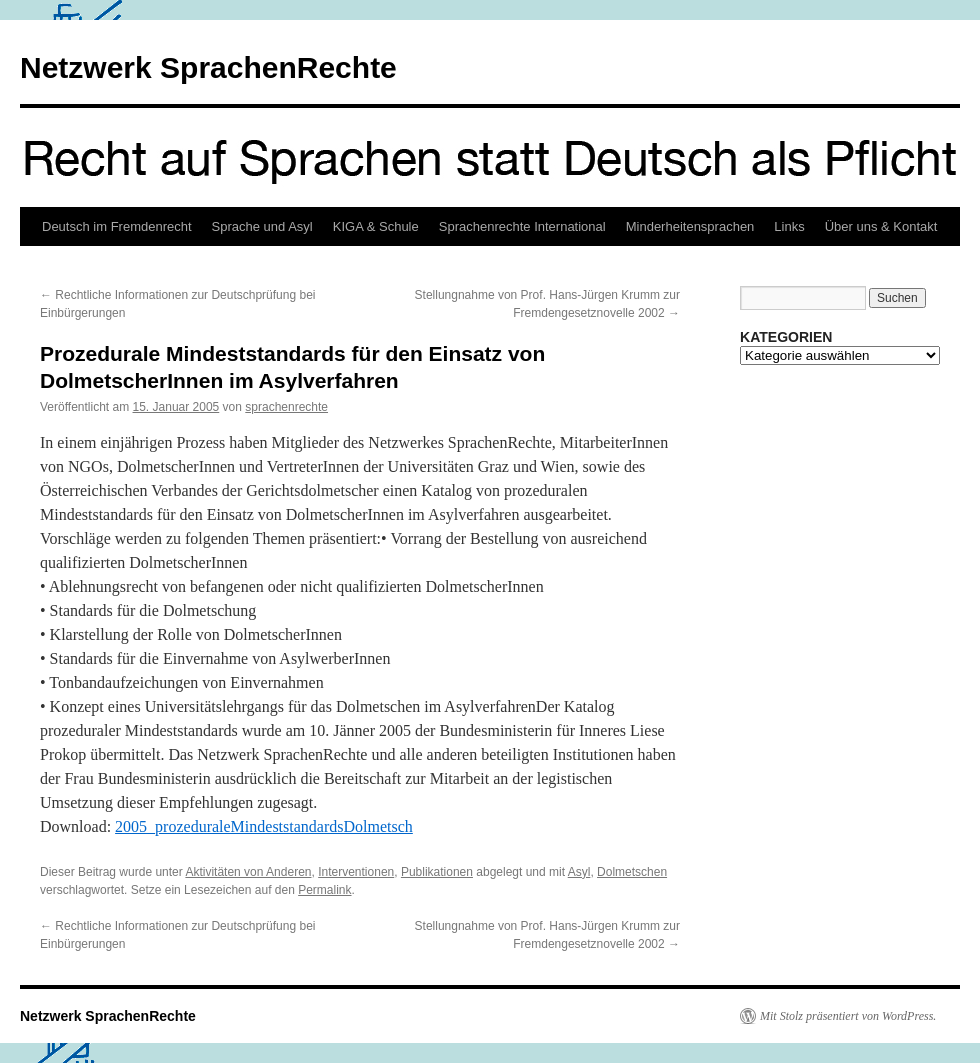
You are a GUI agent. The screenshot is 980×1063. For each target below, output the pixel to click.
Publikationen (437, 872)
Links (789, 226)
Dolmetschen (632, 872)
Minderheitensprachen (690, 226)
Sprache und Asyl (262, 226)
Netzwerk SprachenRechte (208, 67)
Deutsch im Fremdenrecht (117, 226)
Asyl (579, 872)
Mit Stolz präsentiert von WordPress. (848, 1016)
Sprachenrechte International (522, 226)
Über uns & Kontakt (881, 226)
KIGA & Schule (376, 226)
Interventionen (356, 872)
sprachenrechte (286, 407)
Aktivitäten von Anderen (248, 872)
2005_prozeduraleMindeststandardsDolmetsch (264, 826)
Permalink (324, 890)
